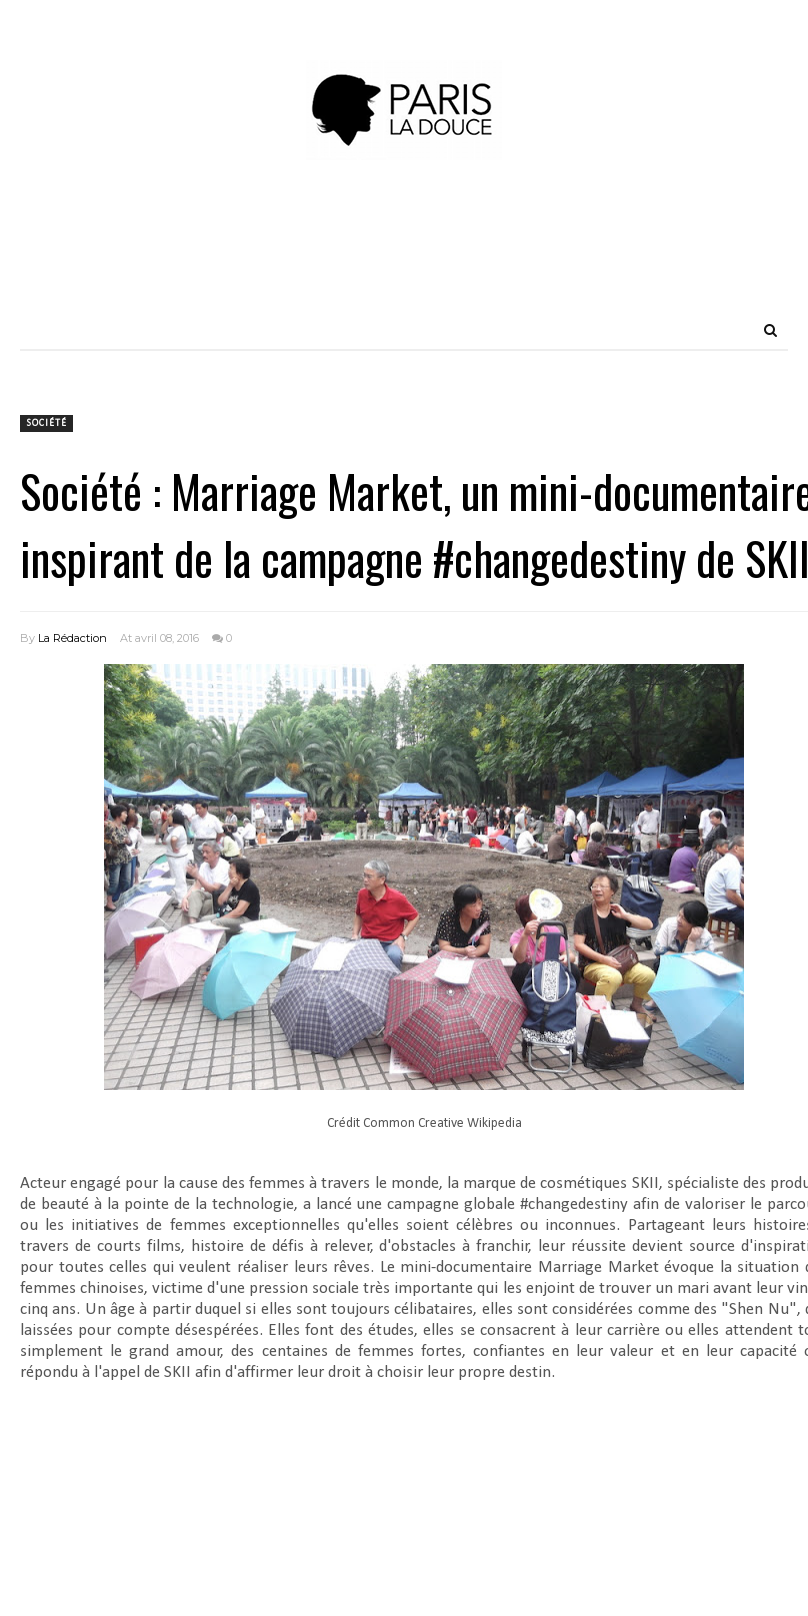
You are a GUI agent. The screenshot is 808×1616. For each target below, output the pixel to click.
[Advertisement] (404, 265)
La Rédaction (72, 638)
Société (46, 423)
